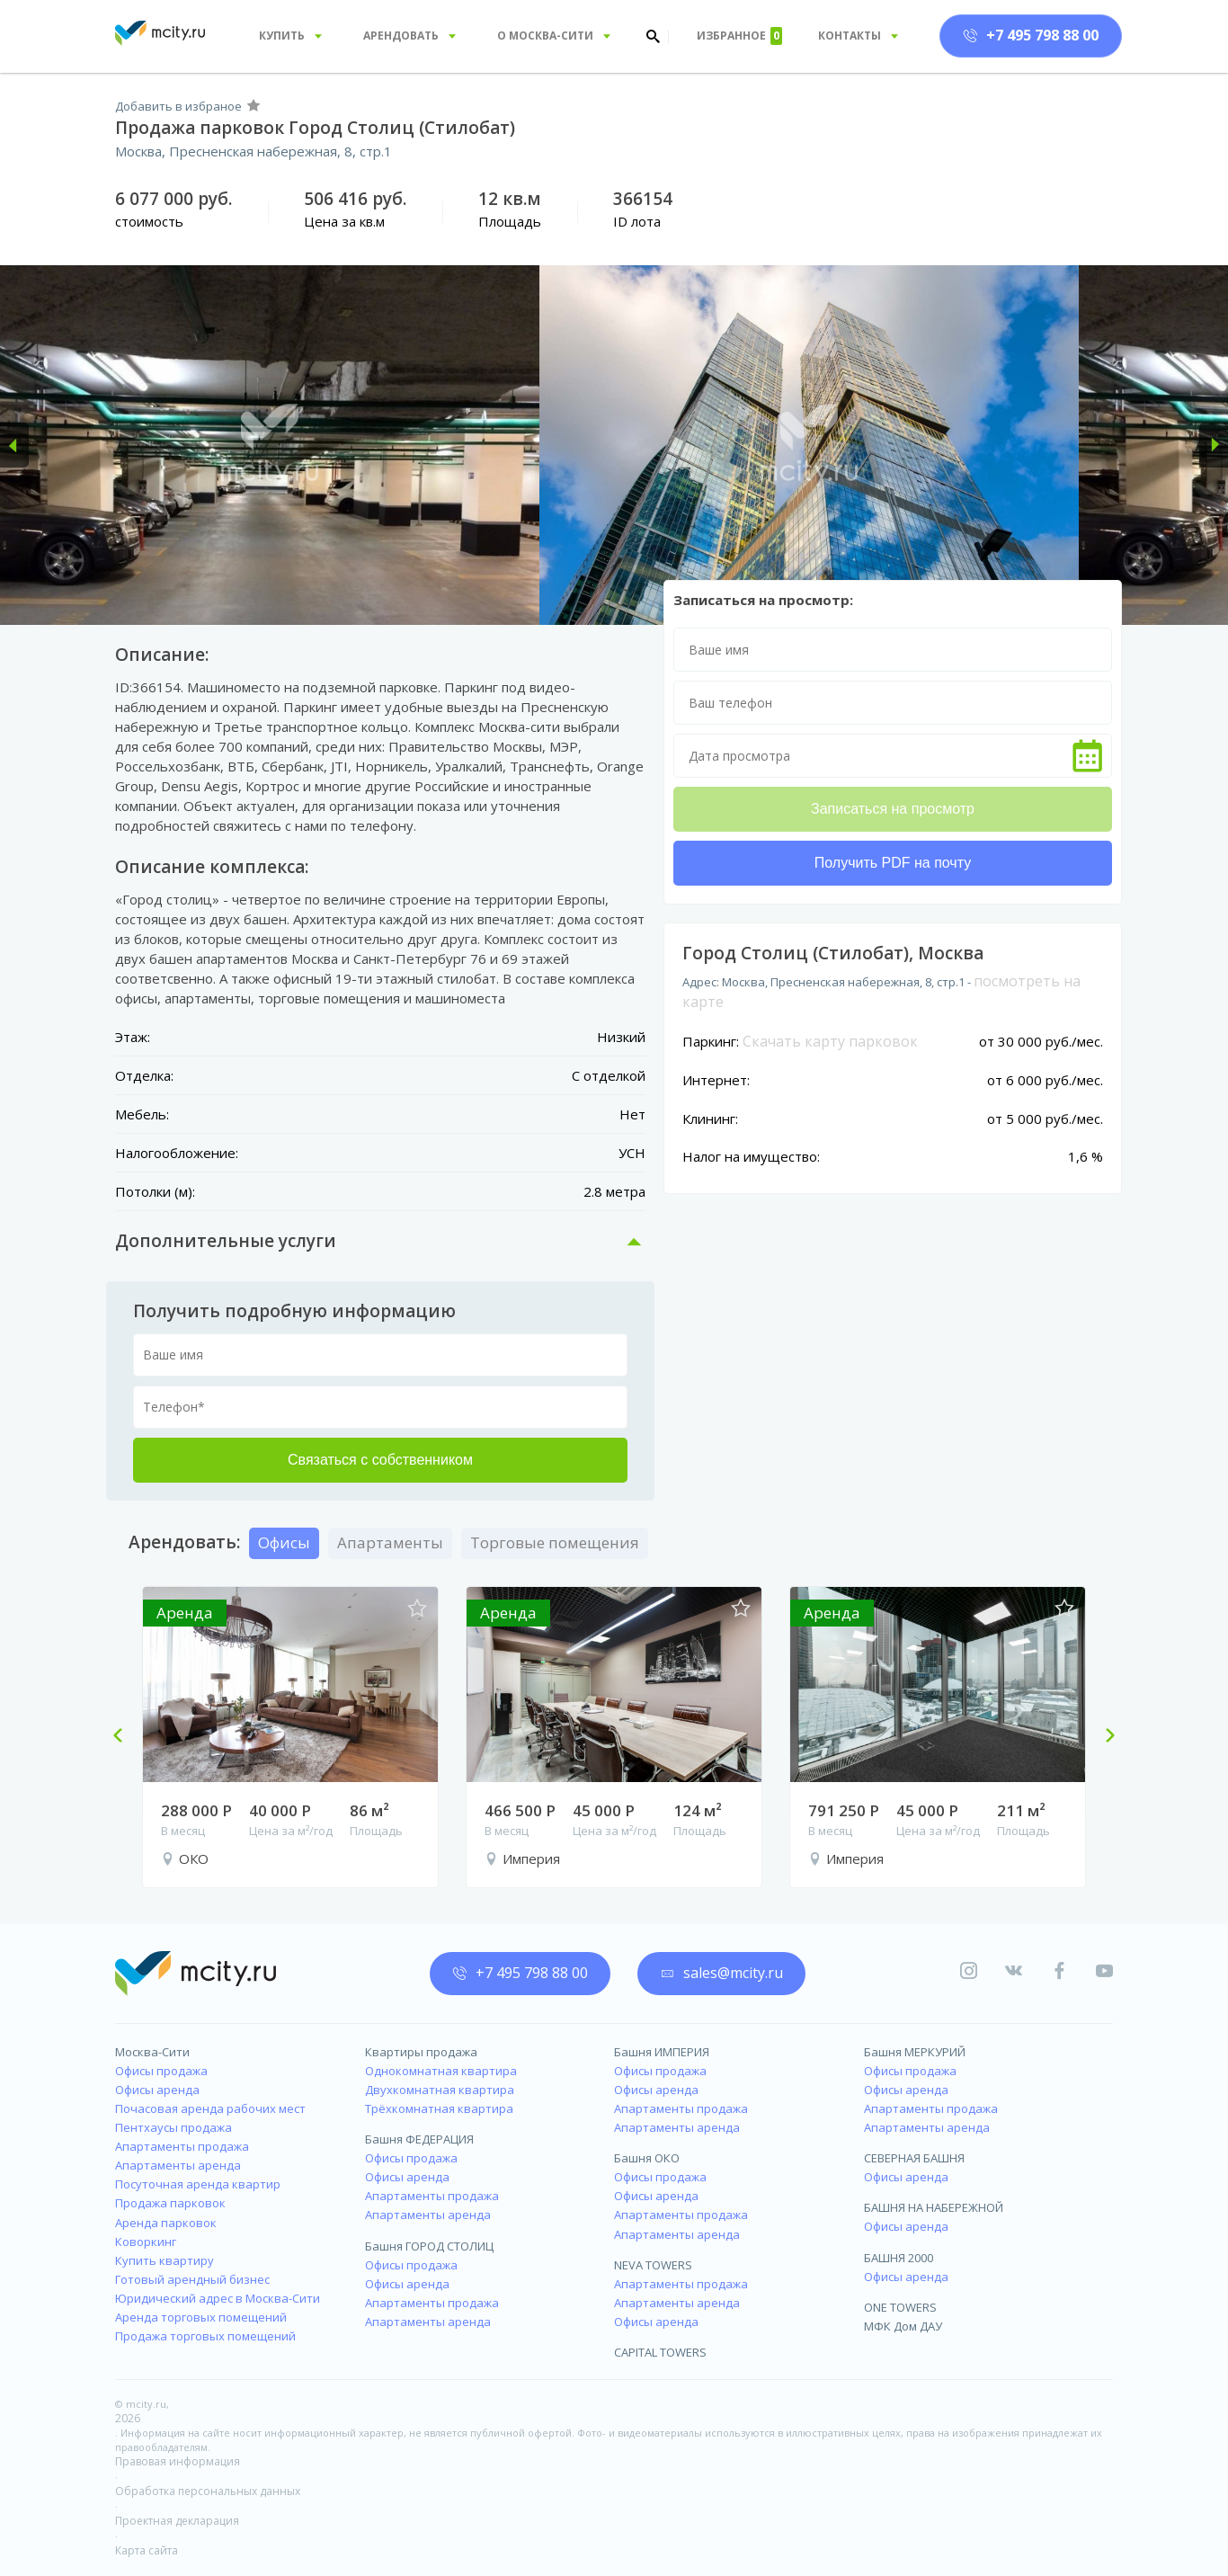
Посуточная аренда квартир (197, 2184)
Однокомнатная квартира (441, 2071)
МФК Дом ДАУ (903, 2326)
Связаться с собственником (380, 1459)
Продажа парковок (170, 2203)
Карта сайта (146, 2550)
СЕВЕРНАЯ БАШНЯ (914, 2158)
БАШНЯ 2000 (898, 2258)
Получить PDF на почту (892, 862)
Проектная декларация (177, 2520)
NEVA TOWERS (653, 2265)
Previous (125, 1737)
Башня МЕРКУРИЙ (914, 2052)
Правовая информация (177, 2461)
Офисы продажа (161, 2071)
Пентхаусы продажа (173, 2127)
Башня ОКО (647, 2158)
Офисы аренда (157, 2089)
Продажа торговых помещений (205, 2336)
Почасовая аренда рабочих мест (210, 2108)
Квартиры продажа (421, 2052)
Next (1103, 1737)
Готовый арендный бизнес (192, 2279)
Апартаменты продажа (182, 2146)
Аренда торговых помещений (201, 2317)
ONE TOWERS (900, 2307)
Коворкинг (145, 2241)
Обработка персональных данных (207, 2491)
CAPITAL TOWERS (660, 2352)
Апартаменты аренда (178, 2165)
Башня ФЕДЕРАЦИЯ (419, 2139)
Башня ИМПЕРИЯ (661, 2052)
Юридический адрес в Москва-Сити (217, 2298)
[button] (14, 445)
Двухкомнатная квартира (439, 2089)
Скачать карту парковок (830, 1041)
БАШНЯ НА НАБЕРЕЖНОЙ (933, 2207)
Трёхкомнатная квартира (439, 2108)
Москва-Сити (152, 2052)
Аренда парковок (166, 2223)
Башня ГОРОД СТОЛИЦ (429, 2246)
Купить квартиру (164, 2260)
